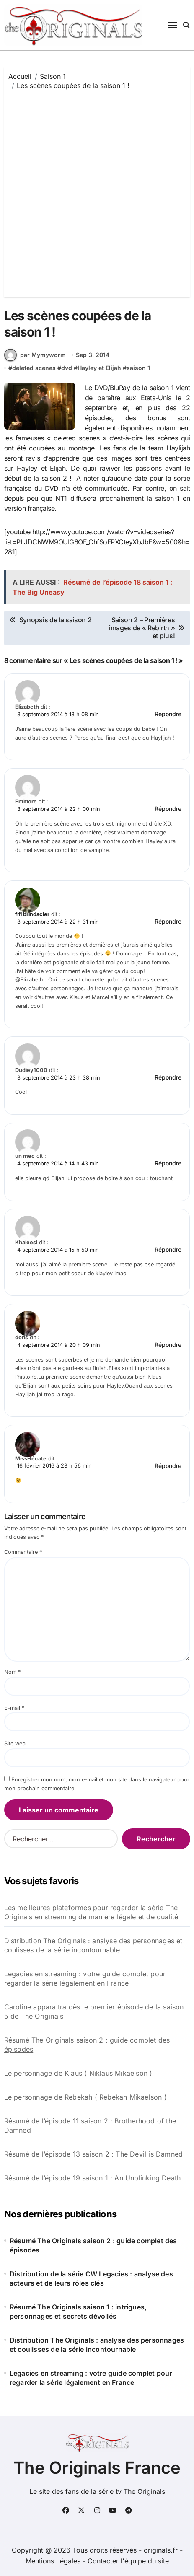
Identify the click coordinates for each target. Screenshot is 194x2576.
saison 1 (138, 367)
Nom (12, 1672)
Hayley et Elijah (99, 367)
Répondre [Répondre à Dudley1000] (168, 1077)
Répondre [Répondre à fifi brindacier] (168, 921)
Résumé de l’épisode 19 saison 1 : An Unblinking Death (92, 2178)
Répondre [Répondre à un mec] (168, 1163)
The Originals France (97, 2467)
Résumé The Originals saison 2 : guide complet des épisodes (87, 2044)
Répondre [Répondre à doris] (168, 1344)
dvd (66, 367)
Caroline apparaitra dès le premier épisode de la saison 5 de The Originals (94, 2011)
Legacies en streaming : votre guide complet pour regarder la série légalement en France (85, 1978)
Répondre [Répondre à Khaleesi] (168, 1249)
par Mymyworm (35, 355)
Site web (15, 1743)
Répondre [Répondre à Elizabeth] (168, 713)
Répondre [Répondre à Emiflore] (168, 808)
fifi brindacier (32, 914)
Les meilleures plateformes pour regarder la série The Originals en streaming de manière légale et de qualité (91, 1912)
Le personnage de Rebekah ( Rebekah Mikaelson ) (85, 2097)
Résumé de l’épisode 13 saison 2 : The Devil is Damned (93, 2154)
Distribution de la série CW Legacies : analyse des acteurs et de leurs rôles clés (91, 2278)
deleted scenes (34, 367)
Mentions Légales (54, 2561)
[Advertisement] (97, 192)
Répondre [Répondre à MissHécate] (168, 1465)
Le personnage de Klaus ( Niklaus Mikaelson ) (78, 2073)
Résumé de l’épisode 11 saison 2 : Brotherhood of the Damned (90, 2125)
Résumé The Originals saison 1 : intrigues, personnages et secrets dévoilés (78, 2311)
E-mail (14, 1708)
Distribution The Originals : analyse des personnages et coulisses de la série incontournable (93, 1945)
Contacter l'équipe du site (128, 2561)
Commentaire (23, 1552)
